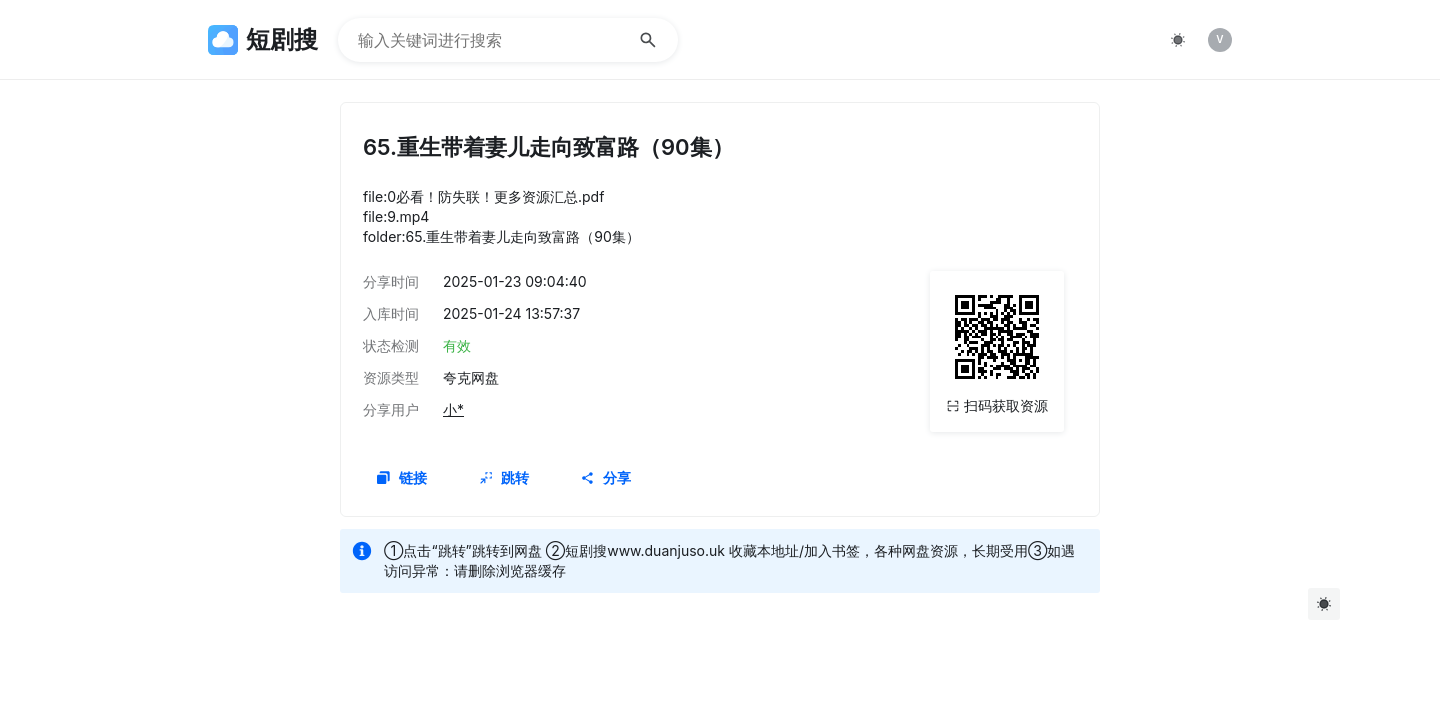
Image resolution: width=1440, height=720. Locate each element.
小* (453, 409)
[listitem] (1220, 40)
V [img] (1219, 39)
